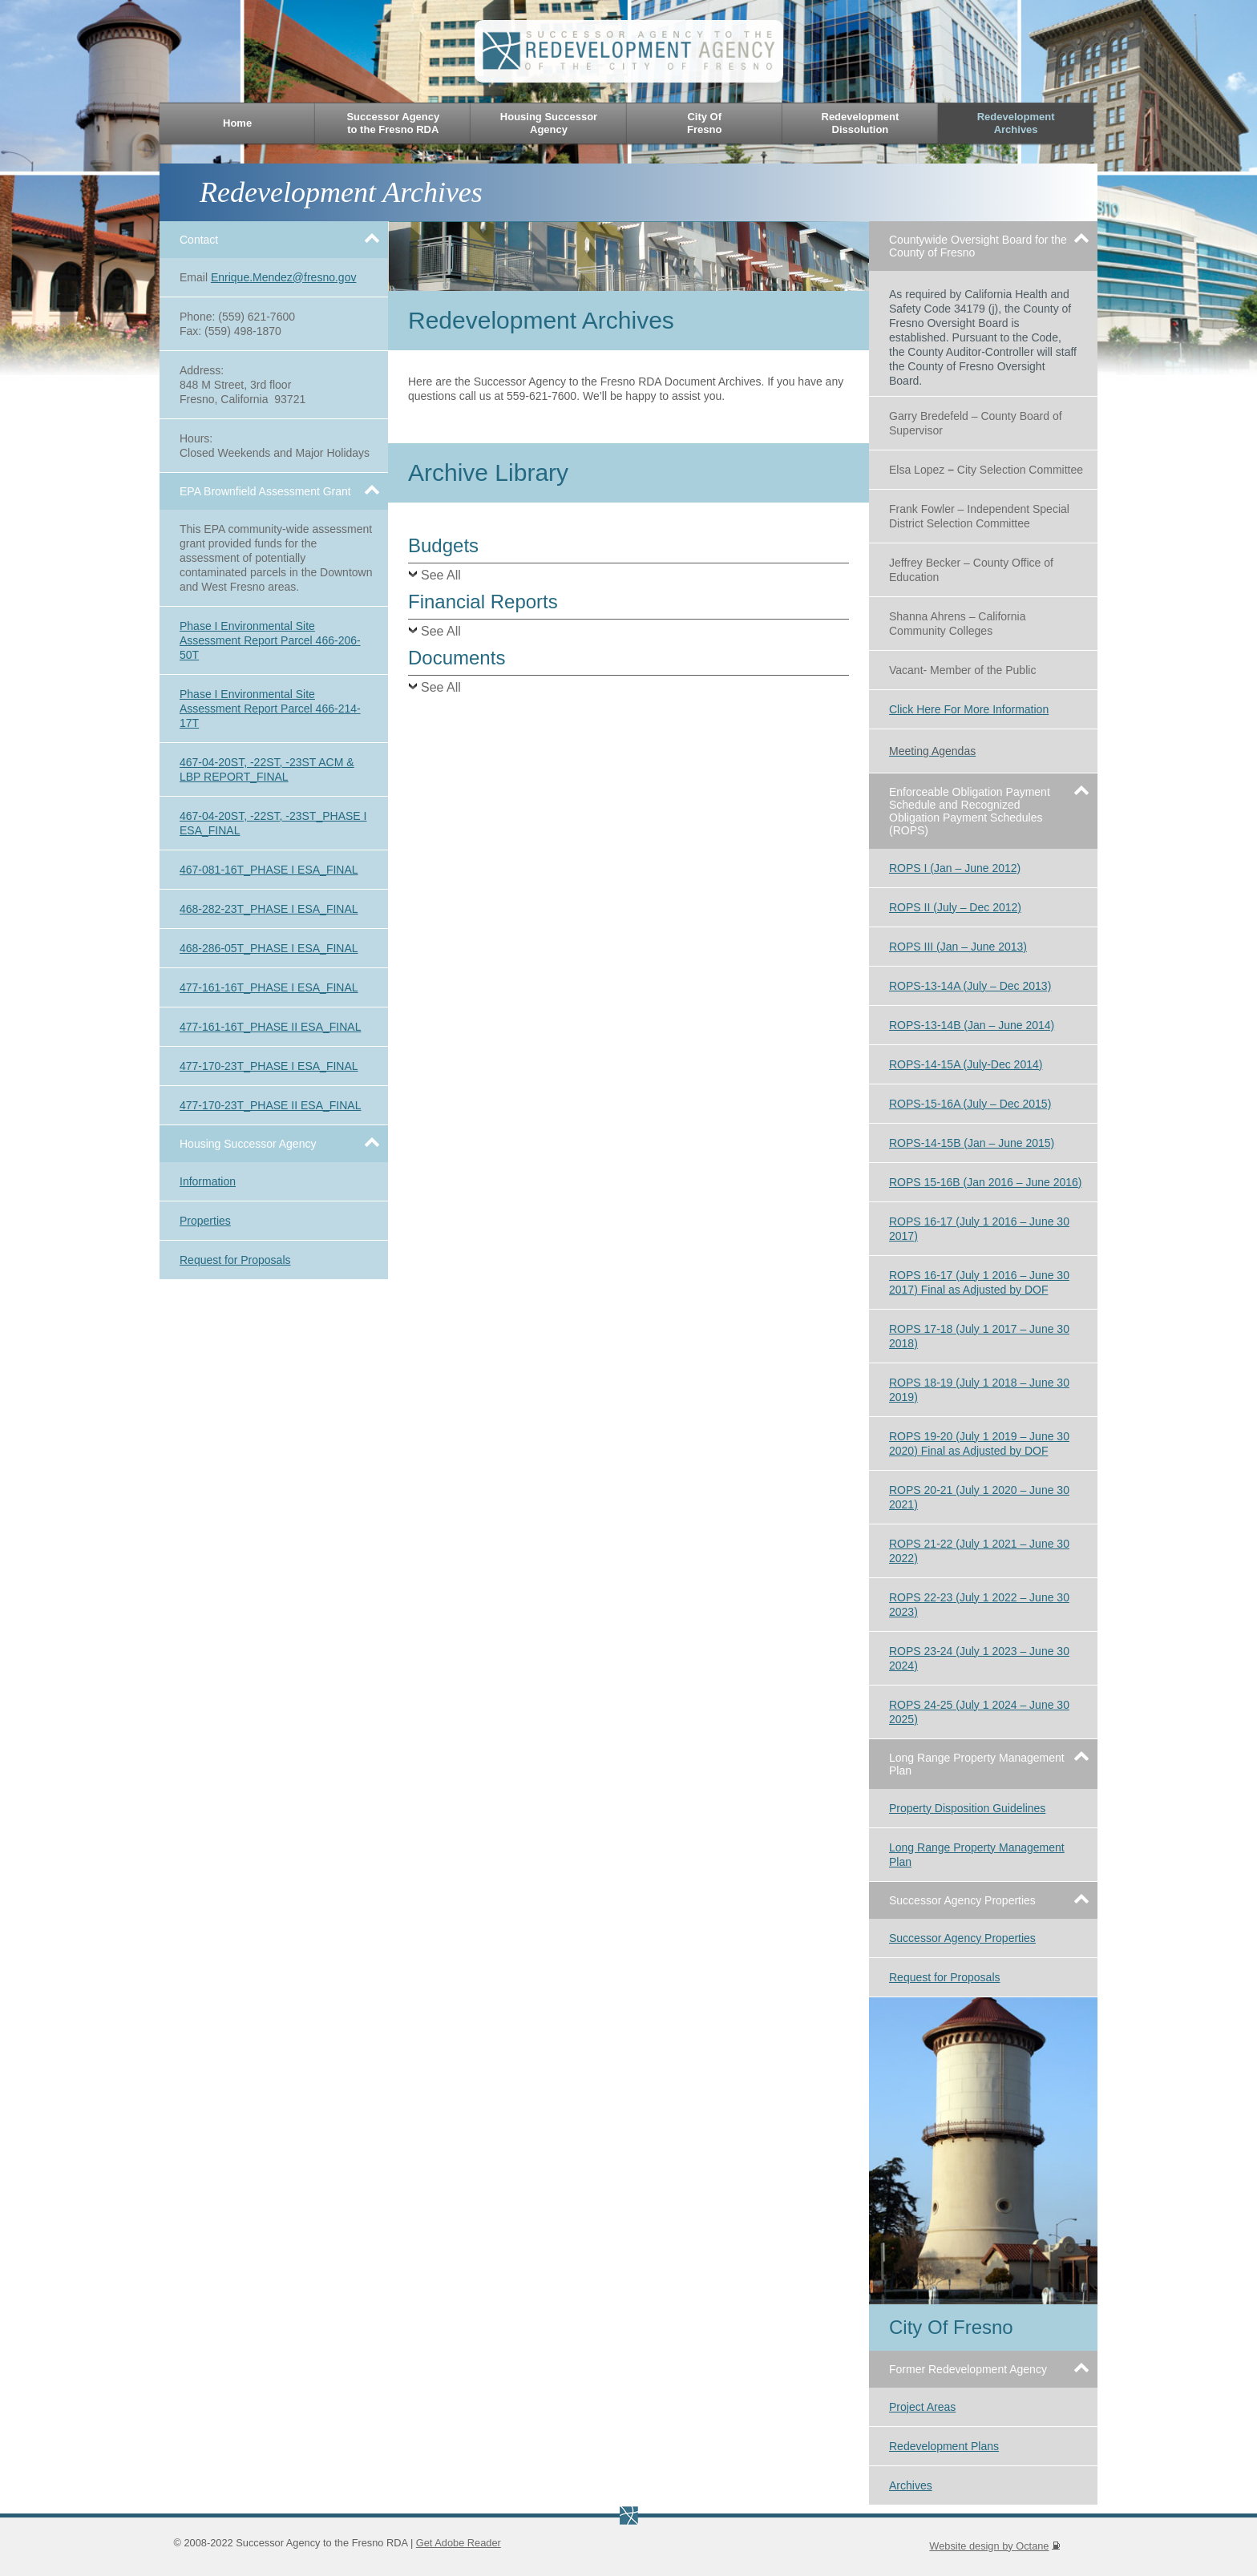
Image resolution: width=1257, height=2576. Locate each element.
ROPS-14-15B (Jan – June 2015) (971, 1143)
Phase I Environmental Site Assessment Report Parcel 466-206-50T (270, 640)
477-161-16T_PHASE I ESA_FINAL (269, 987)
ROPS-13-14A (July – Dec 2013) (970, 985)
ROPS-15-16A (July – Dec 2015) (970, 1103)
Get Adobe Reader (458, 2543)
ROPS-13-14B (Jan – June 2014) (971, 1025)
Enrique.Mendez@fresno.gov (284, 277)
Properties (205, 1220)
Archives (910, 2485)
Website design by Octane (994, 2546)
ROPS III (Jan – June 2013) (958, 946)
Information (208, 1181)
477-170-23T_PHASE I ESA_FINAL (269, 1066)
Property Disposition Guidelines (967, 1808)
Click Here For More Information (969, 709)
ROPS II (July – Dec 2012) (955, 907)
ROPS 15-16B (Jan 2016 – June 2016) (985, 1182)
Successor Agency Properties (962, 1938)
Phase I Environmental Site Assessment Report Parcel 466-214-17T (270, 708)
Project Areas (922, 2406)
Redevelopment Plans (944, 2446)
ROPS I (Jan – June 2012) (955, 868)
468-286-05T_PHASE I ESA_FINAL (269, 948)
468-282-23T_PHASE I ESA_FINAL (269, 908)
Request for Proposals (235, 1260)
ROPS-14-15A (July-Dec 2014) (965, 1064)
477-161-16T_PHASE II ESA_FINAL (270, 1026)
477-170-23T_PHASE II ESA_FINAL (270, 1105)
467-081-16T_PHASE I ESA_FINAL (269, 869)
